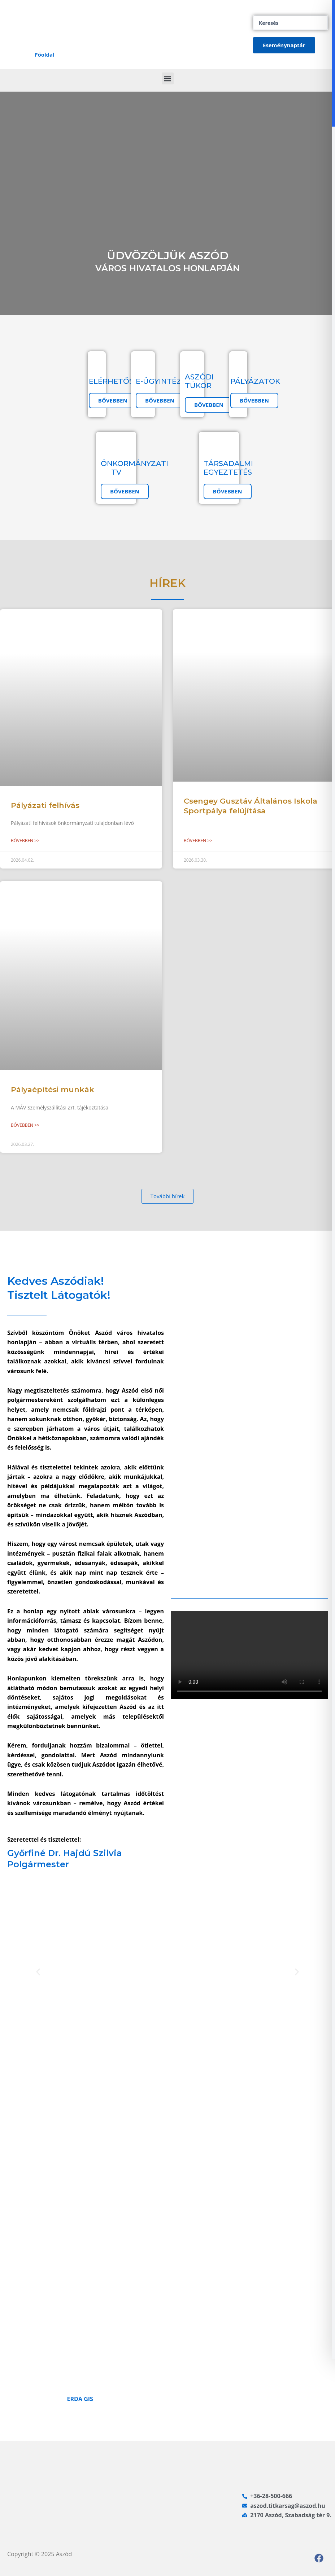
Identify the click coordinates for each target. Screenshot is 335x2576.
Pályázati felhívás (45, 805)
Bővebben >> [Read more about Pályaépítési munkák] (25, 1125)
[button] (168, 78)
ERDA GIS (80, 2399)
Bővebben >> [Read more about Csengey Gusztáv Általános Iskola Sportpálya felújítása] (198, 841)
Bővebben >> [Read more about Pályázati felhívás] (25, 841)
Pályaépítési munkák (52, 1089)
